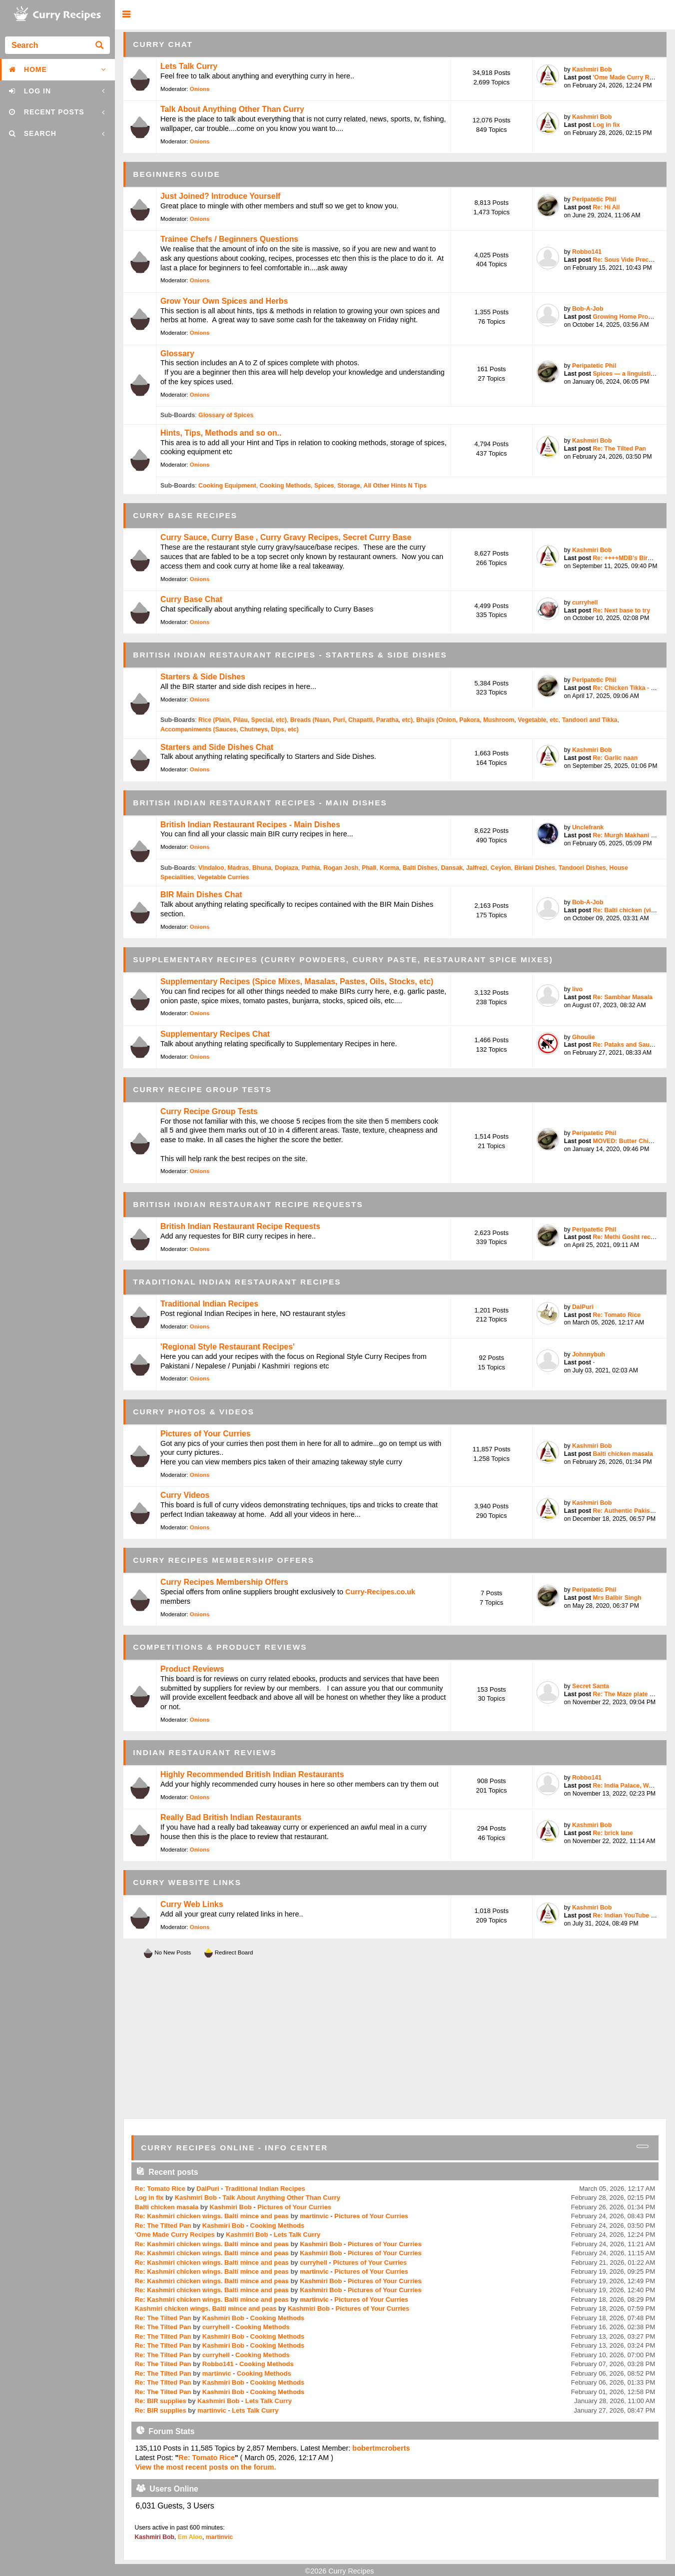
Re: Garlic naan (615, 757)
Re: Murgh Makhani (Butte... (633, 835)
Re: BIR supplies (160, 2401)
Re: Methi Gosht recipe (626, 1237)
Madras (238, 867)
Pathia (311, 867)
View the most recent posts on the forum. (205, 2467)
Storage (348, 485)
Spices (324, 485)
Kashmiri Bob (592, 69)
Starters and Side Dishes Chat (216, 747)
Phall (369, 867)
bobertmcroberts (381, 2448)
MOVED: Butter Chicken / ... (633, 1141)
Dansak (452, 867)
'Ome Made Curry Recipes (630, 77)
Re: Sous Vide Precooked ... (633, 259)
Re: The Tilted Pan (619, 448)
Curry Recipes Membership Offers (224, 1582)
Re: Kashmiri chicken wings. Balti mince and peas (212, 2216)
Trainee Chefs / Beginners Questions (229, 239)
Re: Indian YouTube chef (628, 1915)
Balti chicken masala (623, 1453)
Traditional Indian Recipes (209, 1303)
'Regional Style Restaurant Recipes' (227, 1346)
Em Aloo (190, 2537)
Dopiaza (286, 867)
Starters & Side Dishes (202, 676)
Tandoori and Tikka (590, 719)
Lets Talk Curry (188, 66)
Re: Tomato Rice (617, 1314)
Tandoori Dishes (582, 867)
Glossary (177, 353)
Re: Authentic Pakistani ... (630, 1510)
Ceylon (501, 867)
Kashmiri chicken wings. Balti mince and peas (206, 2308)
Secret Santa (590, 1686)
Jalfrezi (476, 867)
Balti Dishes (420, 867)
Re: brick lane (613, 1833)
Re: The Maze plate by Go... (632, 1694)
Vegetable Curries (223, 877)
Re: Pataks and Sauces (626, 1044)
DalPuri (583, 1306)
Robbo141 (587, 251)
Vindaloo (211, 867)
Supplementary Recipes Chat (215, 1034)
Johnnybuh (588, 1354)
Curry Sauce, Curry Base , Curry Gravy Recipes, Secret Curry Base (285, 537)
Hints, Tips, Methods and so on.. (220, 433)
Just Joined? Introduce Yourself (220, 196)
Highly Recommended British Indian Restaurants (252, 1774)
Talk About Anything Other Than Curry (232, 109)
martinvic (314, 2216)
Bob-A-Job (588, 308)
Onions (200, 89)
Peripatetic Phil (594, 199)
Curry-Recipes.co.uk (380, 1592)
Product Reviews (192, 1669)
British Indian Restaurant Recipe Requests (240, 1226)
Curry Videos (184, 1495)
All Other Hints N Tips (395, 485)
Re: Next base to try (621, 610)
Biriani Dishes (534, 867)
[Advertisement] (395, 2039)
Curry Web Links (191, 1904)
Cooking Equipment (227, 485)
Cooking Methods (285, 485)
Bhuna (261, 867)
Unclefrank (588, 827)
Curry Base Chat (191, 599)
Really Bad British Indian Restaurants (230, 1817)
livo (577, 989)
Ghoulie (583, 1037)
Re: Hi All (606, 207)
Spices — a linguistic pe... (630, 373)
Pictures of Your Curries (205, 1433)
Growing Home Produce (627, 316)
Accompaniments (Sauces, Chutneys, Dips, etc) (229, 729)
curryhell (585, 602)
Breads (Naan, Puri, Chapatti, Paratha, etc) (351, 719)
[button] (126, 14)
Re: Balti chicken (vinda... (630, 910)
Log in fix (606, 124)
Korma (389, 867)
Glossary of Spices (225, 415)
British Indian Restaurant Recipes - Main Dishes (250, 824)
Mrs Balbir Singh (617, 1597)
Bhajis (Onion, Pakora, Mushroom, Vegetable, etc (487, 719)
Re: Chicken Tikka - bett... (630, 687)
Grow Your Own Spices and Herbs (224, 301)
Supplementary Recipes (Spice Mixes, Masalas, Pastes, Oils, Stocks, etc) (296, 981)
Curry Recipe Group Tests (209, 1111)
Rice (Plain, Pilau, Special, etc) (242, 719)
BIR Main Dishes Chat (201, 894)
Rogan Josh (340, 867)
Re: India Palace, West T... (630, 1785)
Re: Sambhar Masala (623, 997)
